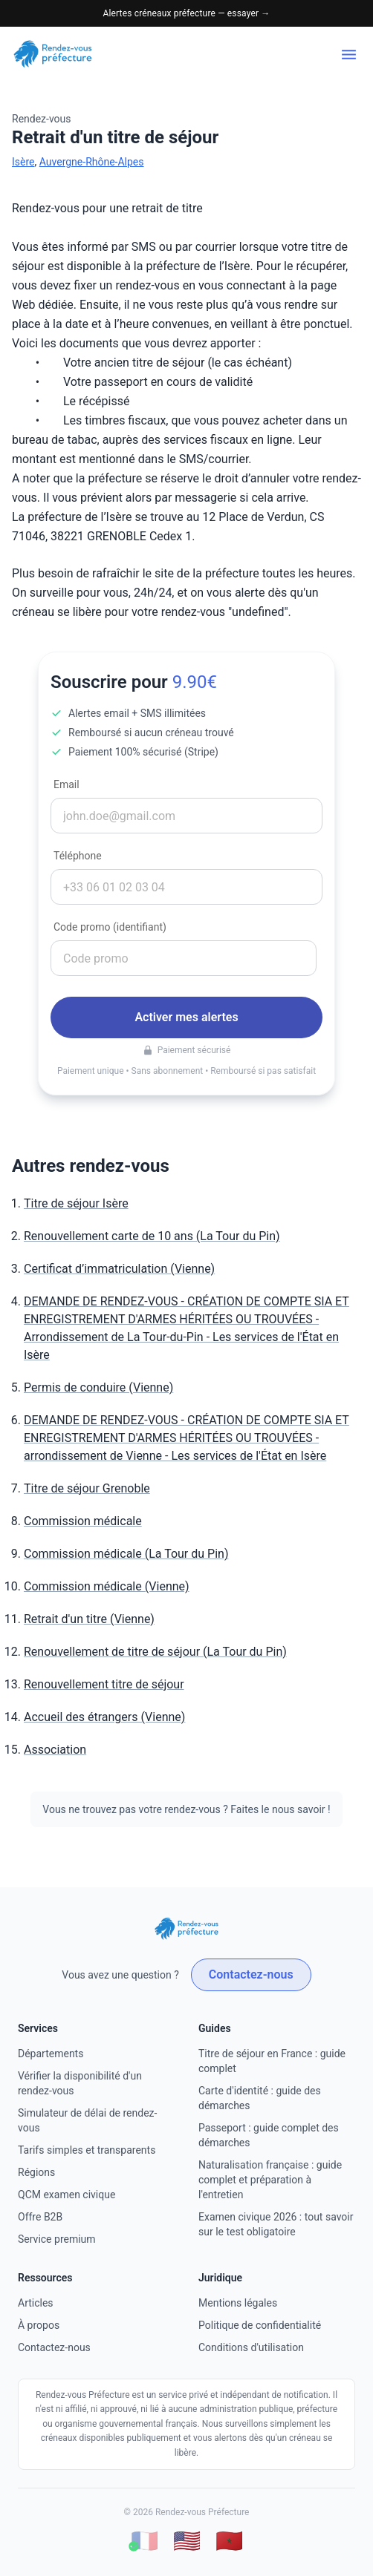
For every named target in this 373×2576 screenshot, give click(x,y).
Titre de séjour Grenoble (87, 1488)
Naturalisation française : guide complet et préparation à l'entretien (270, 2179)
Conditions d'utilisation (251, 2347)
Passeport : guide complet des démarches (268, 2135)
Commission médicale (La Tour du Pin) (126, 1554)
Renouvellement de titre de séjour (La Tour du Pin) (155, 1652)
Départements (50, 2053)
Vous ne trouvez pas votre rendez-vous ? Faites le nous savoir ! (186, 1809)
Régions (36, 2172)
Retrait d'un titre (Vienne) (89, 1619)
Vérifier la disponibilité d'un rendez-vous (80, 2083)
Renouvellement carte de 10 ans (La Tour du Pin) (152, 1236)
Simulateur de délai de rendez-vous (87, 2120)
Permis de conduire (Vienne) (98, 1387)
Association (55, 1750)
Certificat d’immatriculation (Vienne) (119, 1269)
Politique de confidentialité (259, 2325)
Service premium (57, 2239)
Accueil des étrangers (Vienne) (104, 1717)
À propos (38, 2325)
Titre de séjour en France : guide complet (272, 2061)
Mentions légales (237, 2303)
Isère (23, 162)
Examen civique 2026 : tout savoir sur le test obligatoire (275, 2224)
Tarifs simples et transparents (86, 2150)
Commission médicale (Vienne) (106, 1586)
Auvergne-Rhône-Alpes (91, 162)
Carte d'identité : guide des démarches (259, 2098)
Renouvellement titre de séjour (104, 1684)
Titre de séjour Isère (76, 1203)
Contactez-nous (251, 1974)
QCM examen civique (66, 2194)
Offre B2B (40, 2217)
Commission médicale (83, 1521)
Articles (35, 2303)
